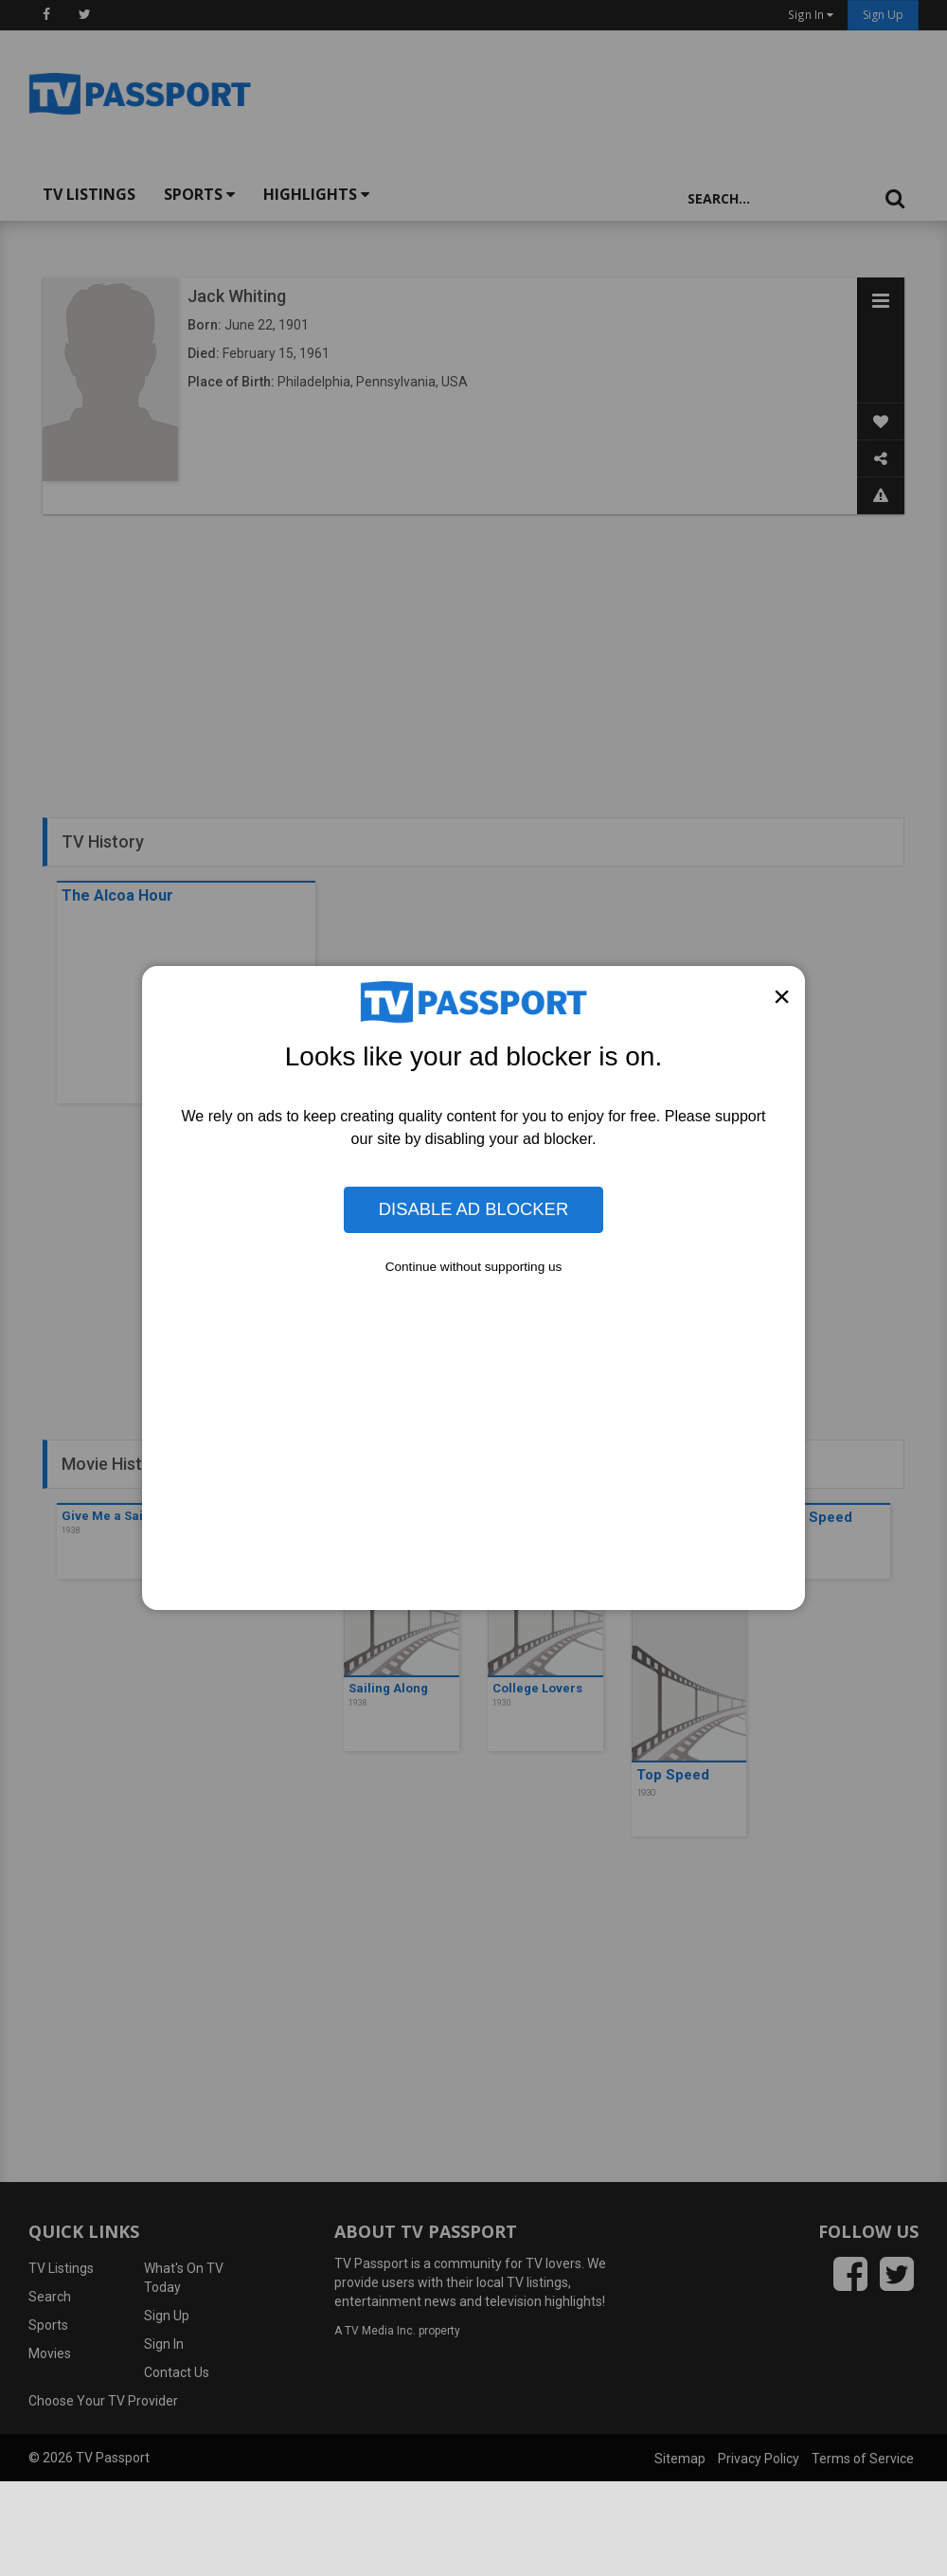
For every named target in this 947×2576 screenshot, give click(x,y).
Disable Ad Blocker (473, 1209)
